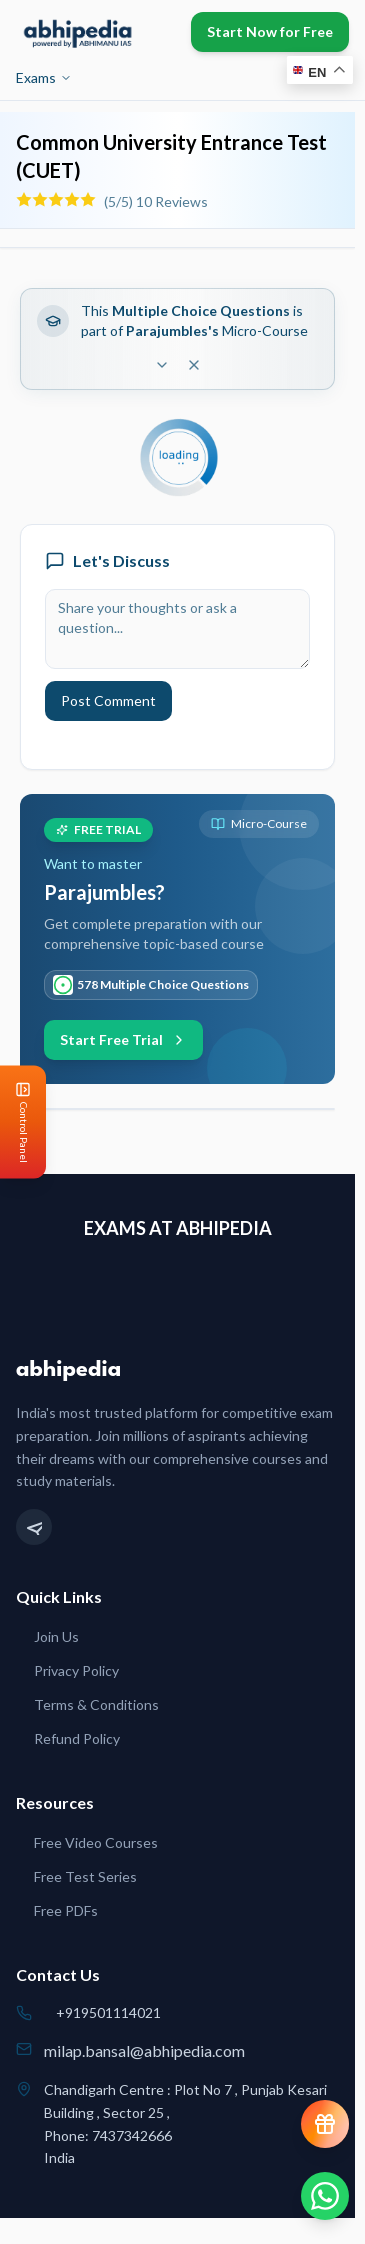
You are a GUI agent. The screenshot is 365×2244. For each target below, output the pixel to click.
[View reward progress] (325, 2124)
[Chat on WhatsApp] (325, 2196)
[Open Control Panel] (16, 1122)
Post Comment (108, 700)
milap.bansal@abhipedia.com (144, 2050)
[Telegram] (34, 1527)
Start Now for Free (270, 31)
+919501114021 (108, 2012)
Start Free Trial (123, 1039)
